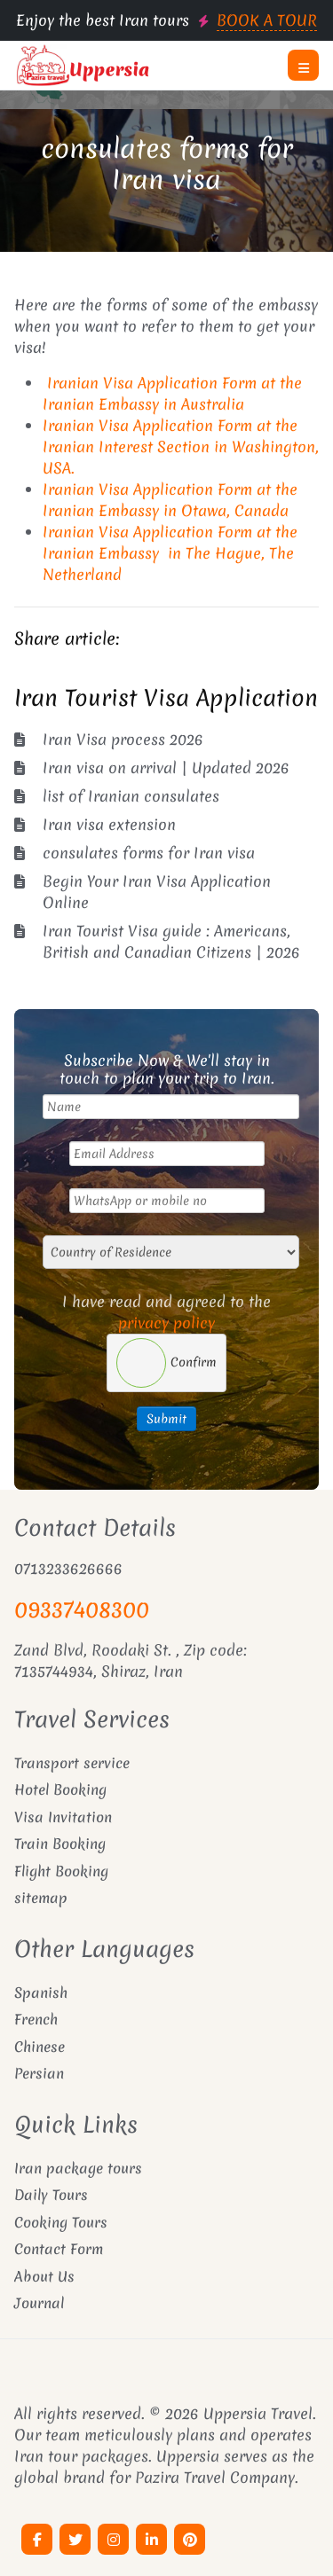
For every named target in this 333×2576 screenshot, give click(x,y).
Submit (166, 1419)
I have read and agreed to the (166, 1312)
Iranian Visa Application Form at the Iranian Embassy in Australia (172, 393)
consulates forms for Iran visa (167, 164)
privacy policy (166, 1322)
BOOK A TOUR (267, 20)
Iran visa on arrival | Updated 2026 (166, 767)
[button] (303, 65)
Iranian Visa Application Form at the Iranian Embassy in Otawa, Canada (170, 500)
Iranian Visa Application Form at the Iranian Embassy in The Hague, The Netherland (170, 552)
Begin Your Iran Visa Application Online (157, 891)
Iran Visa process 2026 (123, 739)
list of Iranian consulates (131, 796)
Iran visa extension (109, 824)
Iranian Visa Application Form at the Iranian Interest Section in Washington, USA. (181, 446)
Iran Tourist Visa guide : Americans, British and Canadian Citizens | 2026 (171, 941)
